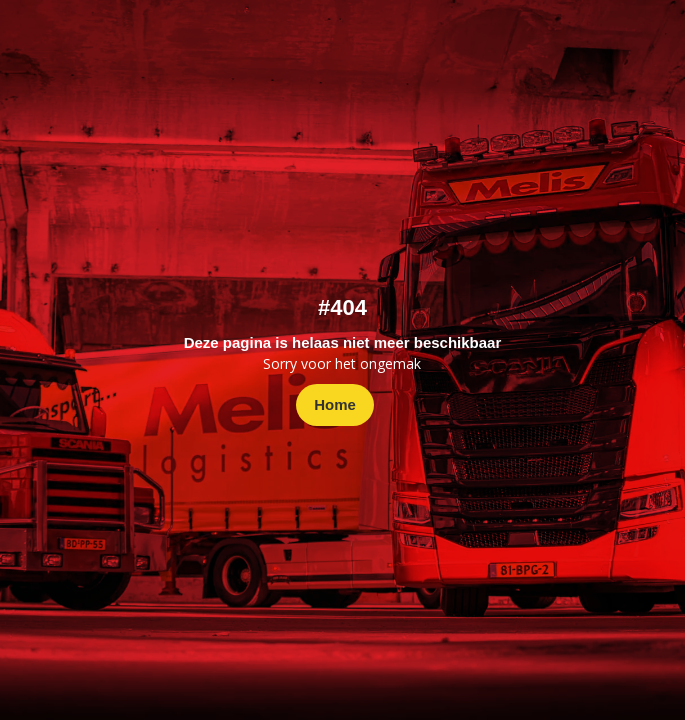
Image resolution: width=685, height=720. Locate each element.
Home (335, 404)
